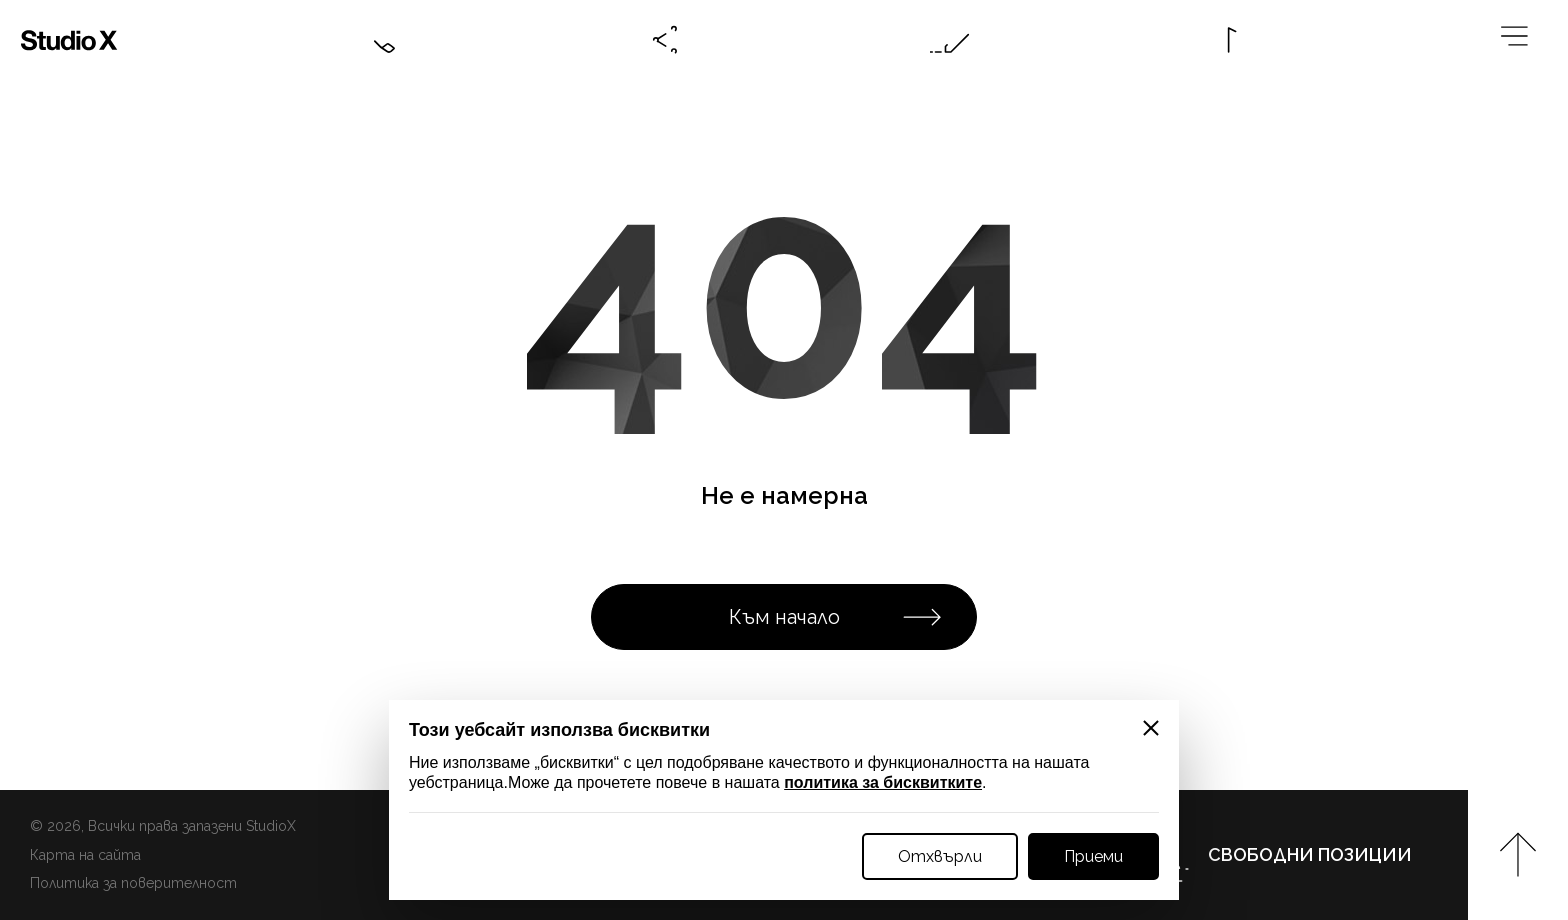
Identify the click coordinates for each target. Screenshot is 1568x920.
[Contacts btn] (382, 40)
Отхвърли (940, 856)
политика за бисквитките (883, 782)
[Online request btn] (950, 40)
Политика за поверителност (133, 883)
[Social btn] (666, 40)
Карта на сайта (85, 855)
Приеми (1093, 856)
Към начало (836, 617)
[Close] (1151, 728)
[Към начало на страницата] (1518, 855)
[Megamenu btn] (1518, 40)
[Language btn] (1234, 40)
